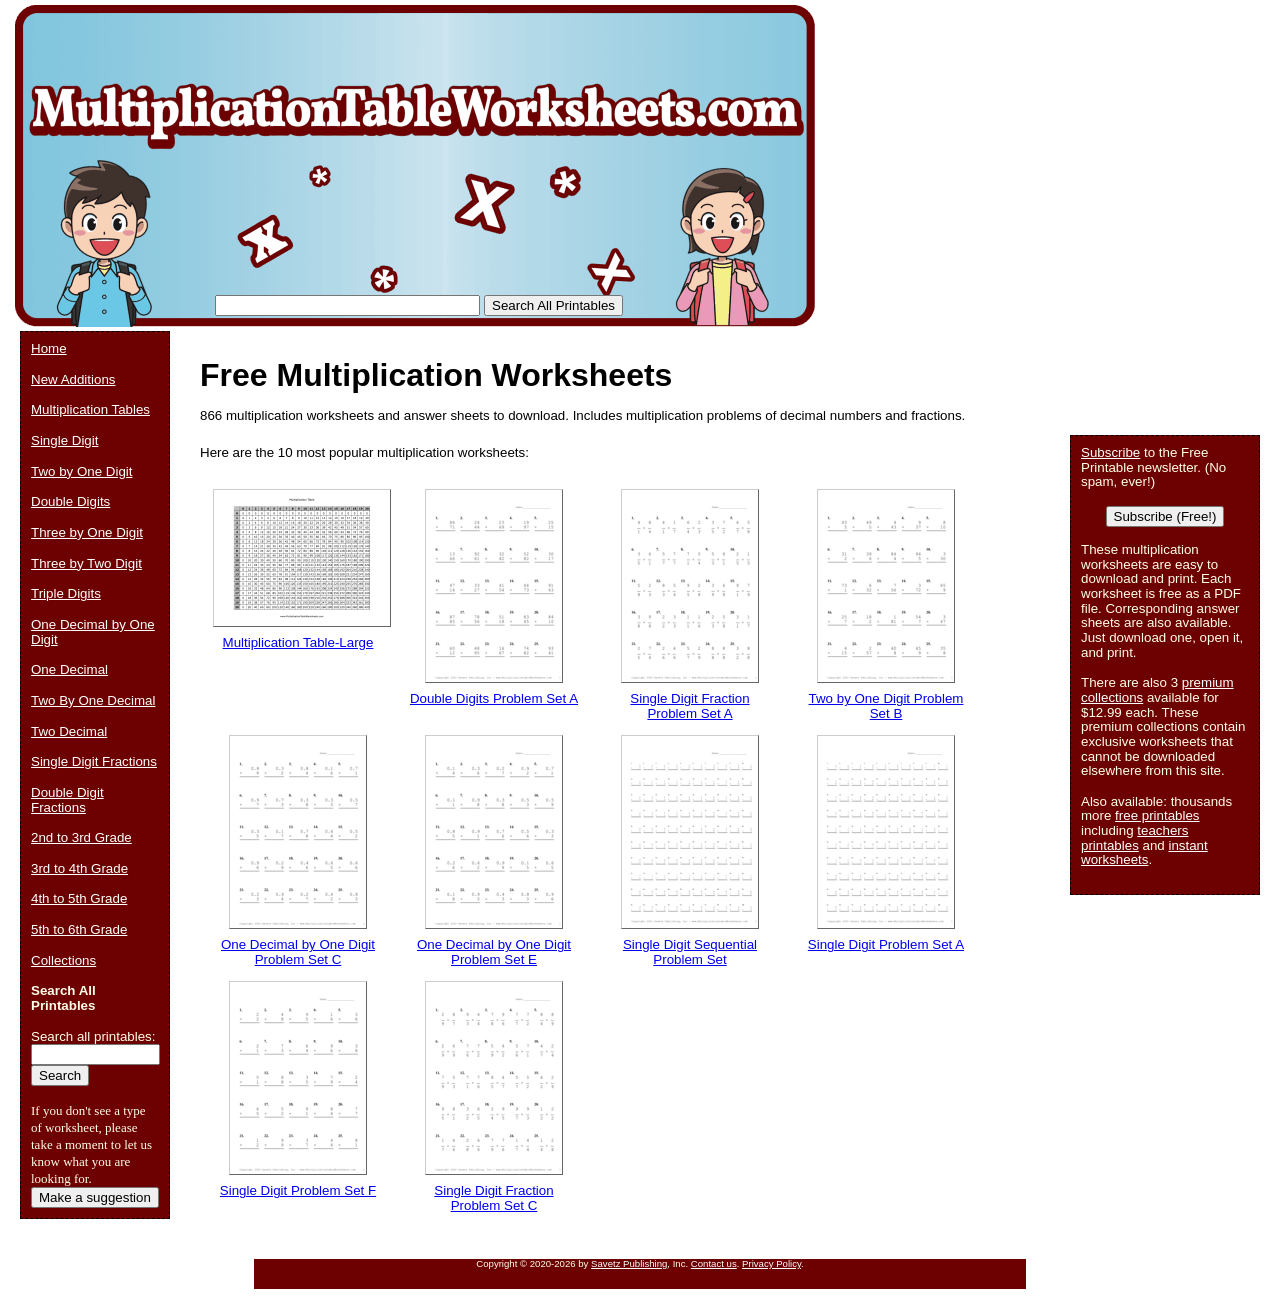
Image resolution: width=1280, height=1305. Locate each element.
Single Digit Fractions (94, 761)
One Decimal (69, 669)
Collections (63, 960)
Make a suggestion (95, 1197)
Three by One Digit (87, 532)
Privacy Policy (771, 1263)
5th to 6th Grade (79, 929)
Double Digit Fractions (67, 800)
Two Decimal (69, 731)
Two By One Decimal (93, 700)
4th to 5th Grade (79, 898)
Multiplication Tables (90, 409)
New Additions (73, 379)
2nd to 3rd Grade (81, 837)
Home (49, 348)
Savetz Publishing (629, 1263)
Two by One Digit (81, 471)
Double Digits (70, 501)
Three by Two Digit (86, 563)
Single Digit (64, 440)
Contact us (714, 1263)
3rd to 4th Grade (79, 868)
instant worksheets (1144, 853)
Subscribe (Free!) (1165, 516)
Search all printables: (93, 1036)
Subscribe (1110, 452)
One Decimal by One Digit (93, 632)
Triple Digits (66, 593)
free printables (1157, 815)
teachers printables (1134, 838)
